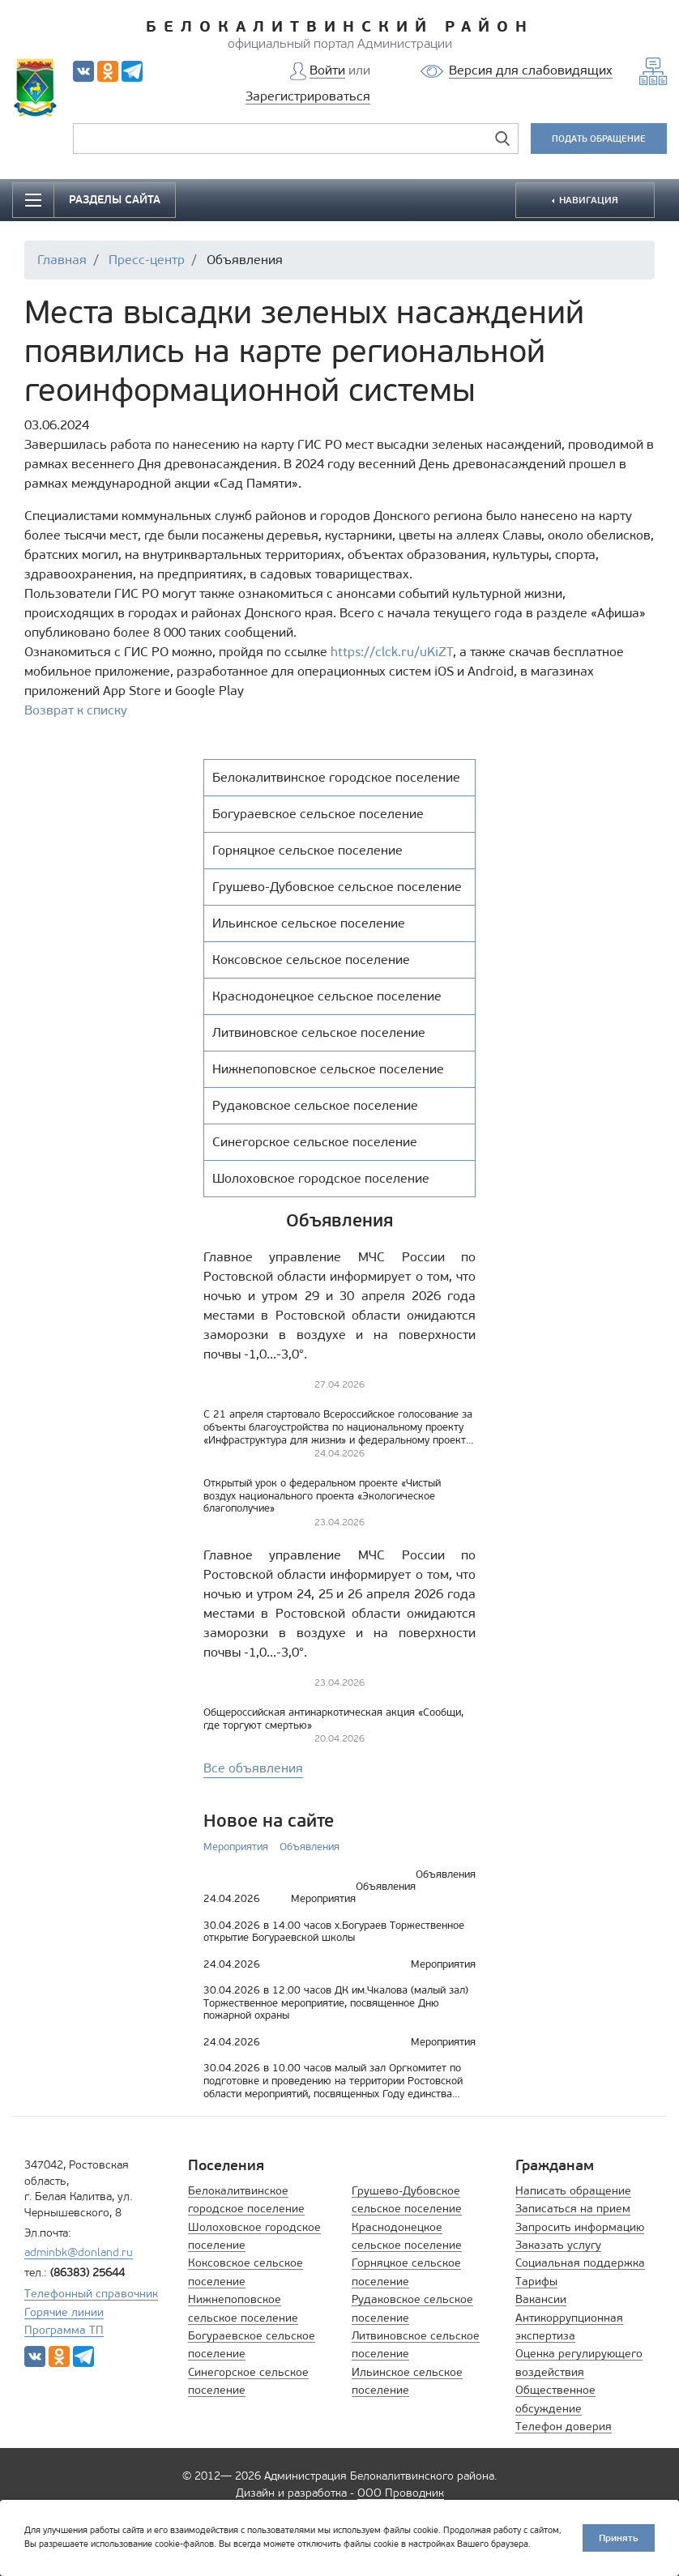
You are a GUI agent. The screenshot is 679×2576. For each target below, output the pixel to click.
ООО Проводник (400, 2493)
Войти (327, 70)
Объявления (310, 1846)
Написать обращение (573, 2191)
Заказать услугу (558, 2245)
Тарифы (536, 2281)
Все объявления (253, 1768)
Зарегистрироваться (308, 96)
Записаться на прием (572, 2209)
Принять (618, 2537)
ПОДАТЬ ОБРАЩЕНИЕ (599, 138)
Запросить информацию (579, 2227)
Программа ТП (64, 2330)
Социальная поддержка (580, 2263)
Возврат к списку (75, 710)
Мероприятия (235, 1846)
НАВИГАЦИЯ (587, 200)
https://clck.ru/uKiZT (392, 651)
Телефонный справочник (91, 2294)
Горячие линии (64, 2312)
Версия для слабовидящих (531, 70)
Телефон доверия (563, 2426)
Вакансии (540, 2299)
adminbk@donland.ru (78, 2252)
